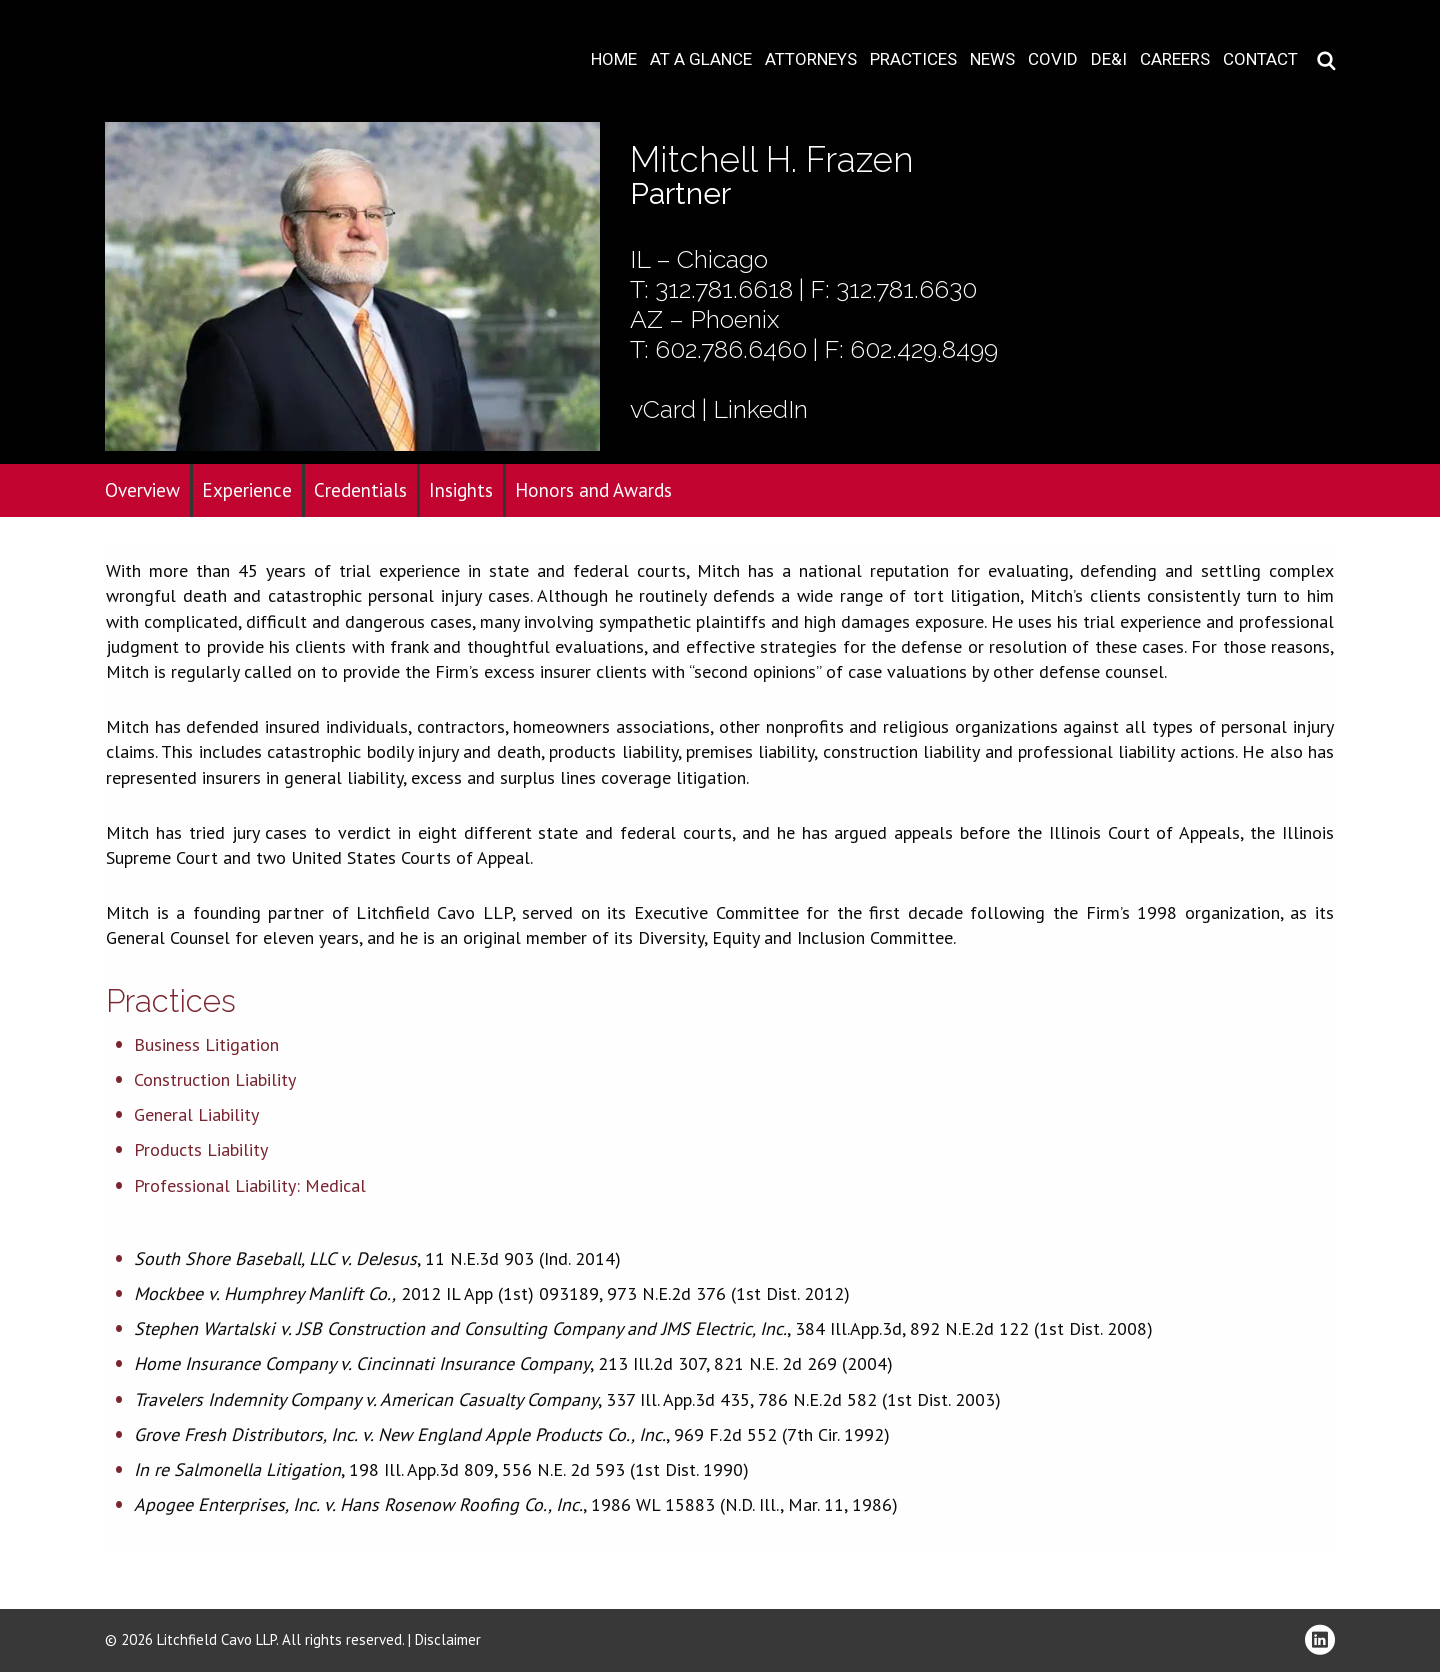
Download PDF (1412, 77)
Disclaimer (448, 1639)
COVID (1053, 59)
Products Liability (201, 1149)
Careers (1175, 59)
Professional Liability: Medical (250, 1185)
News (992, 59)
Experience (247, 490)
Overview (142, 490)
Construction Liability (215, 1079)
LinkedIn (760, 409)
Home (614, 59)
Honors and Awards (593, 490)
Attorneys (811, 59)
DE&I (1109, 59)
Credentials (360, 490)
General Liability (196, 1114)
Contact (1260, 59)
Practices (913, 59)
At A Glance (701, 59)
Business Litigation (206, 1044)
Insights (461, 490)
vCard (663, 409)
